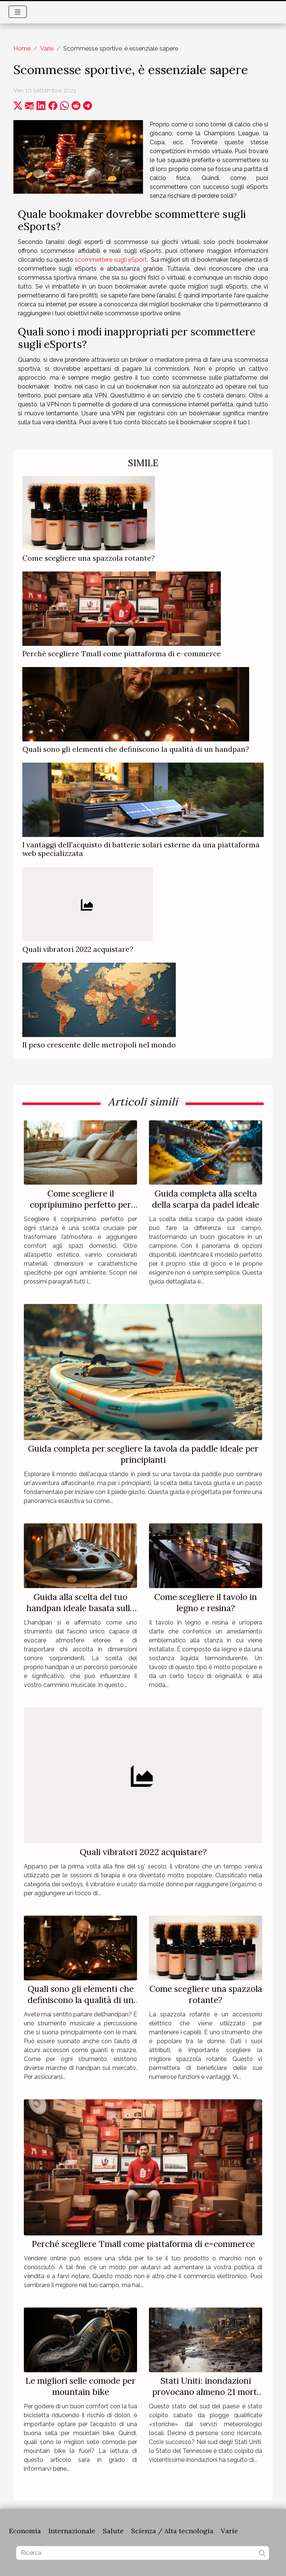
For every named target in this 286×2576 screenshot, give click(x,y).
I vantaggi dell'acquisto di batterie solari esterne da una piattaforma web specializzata (141, 849)
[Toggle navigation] (18, 12)
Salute (113, 2531)
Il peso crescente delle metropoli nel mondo (99, 1044)
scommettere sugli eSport (111, 259)
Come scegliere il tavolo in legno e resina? (205, 1602)
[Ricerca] (142, 2553)
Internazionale (71, 2531)
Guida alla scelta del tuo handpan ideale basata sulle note (80, 1608)
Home (22, 48)
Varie (47, 48)
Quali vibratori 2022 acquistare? (77, 949)
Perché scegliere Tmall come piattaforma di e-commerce (121, 653)
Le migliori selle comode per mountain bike (80, 2386)
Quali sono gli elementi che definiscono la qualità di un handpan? (135, 749)
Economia (25, 2531)
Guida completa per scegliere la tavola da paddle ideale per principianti (143, 1454)
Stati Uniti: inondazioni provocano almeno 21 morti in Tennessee (205, 2391)
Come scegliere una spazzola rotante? (88, 558)
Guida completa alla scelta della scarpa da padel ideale (205, 1199)
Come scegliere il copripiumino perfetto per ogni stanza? (80, 1204)
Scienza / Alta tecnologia (172, 2531)
